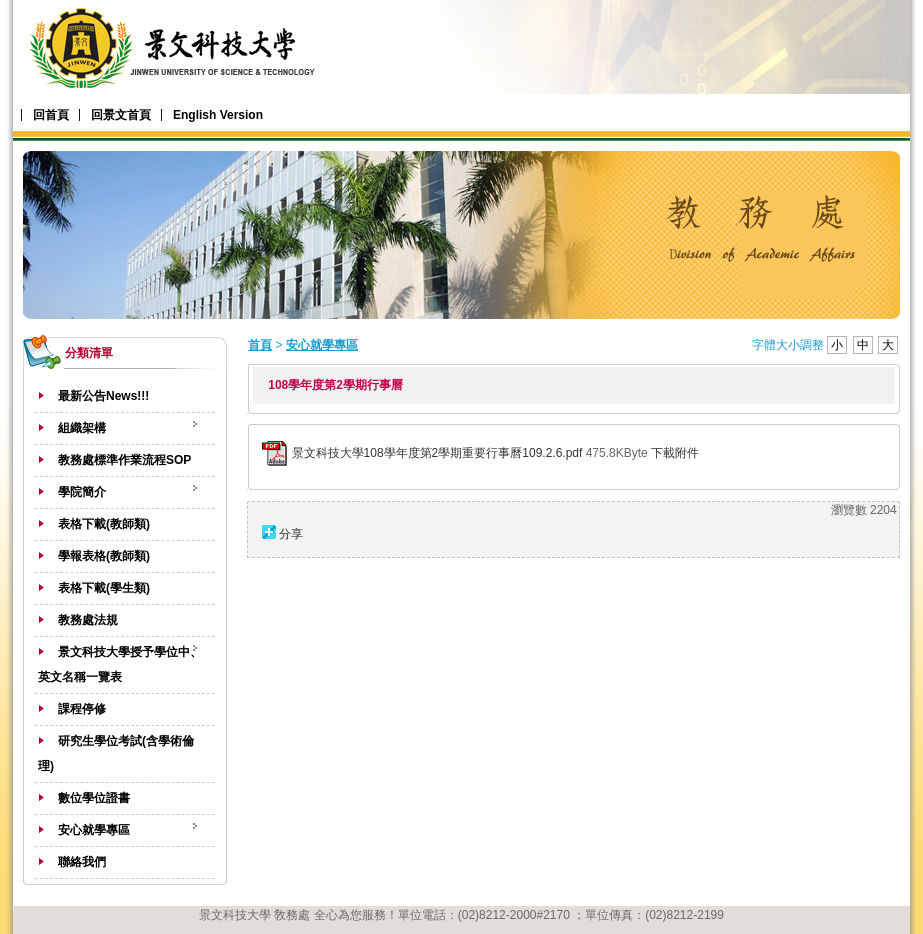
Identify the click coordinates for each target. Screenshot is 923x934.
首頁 (260, 345)
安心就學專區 (322, 345)
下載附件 (675, 453)
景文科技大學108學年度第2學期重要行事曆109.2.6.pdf (437, 453)
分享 (291, 534)
